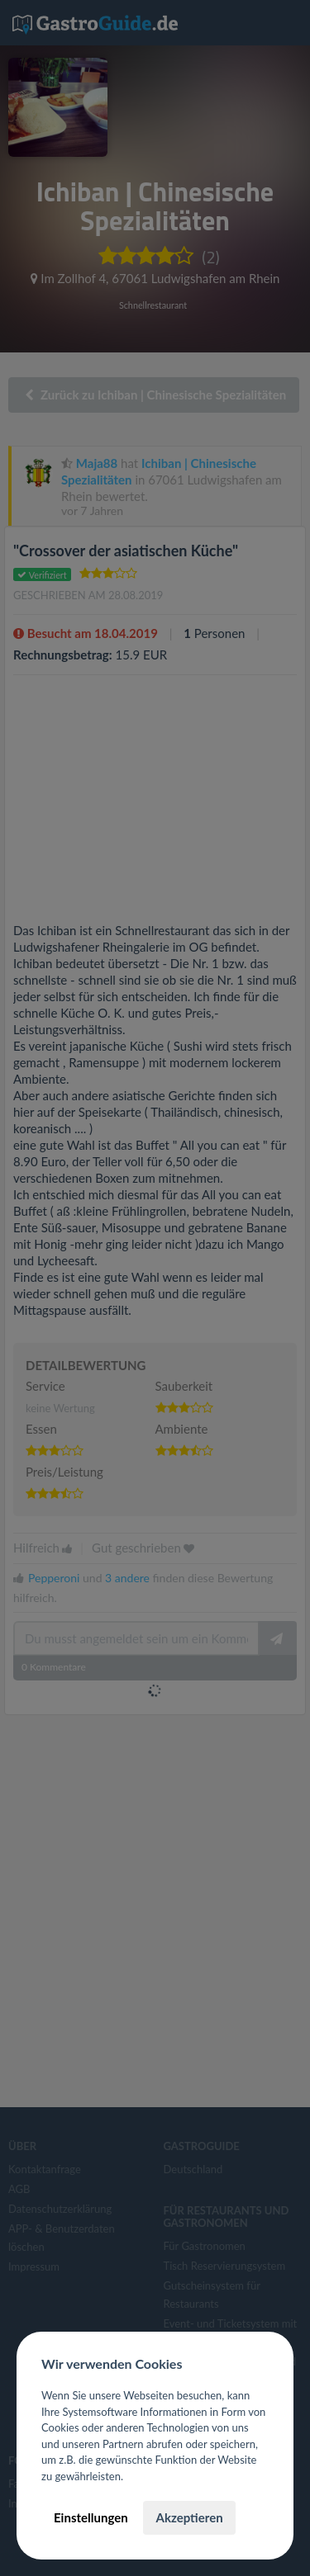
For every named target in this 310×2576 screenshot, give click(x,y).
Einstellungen (91, 2517)
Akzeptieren (188, 2517)
